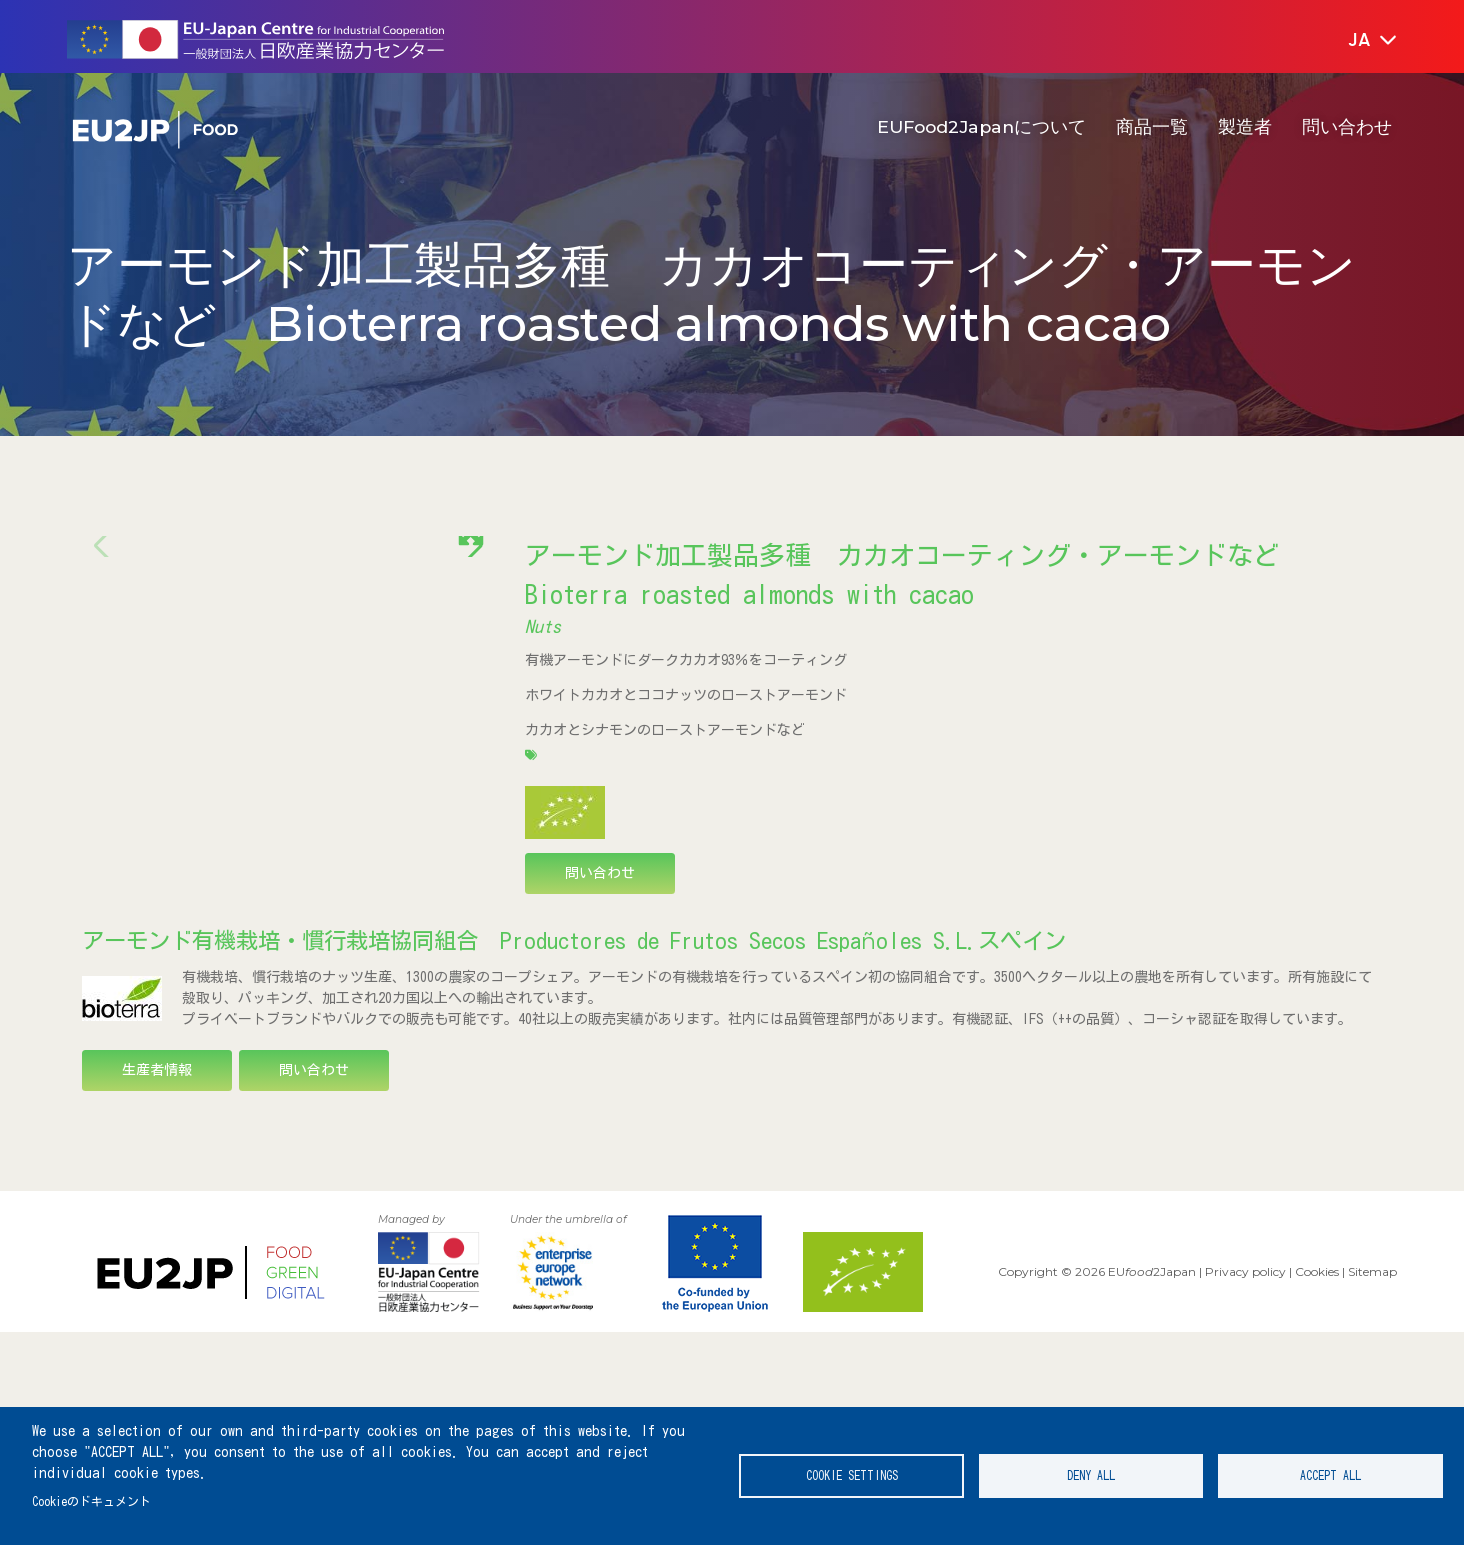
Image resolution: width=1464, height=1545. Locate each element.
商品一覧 (1152, 126)
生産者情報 (157, 1283)
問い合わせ (1347, 126)
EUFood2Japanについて (981, 126)
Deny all (1091, 1475)
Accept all (1330, 1475)
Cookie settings (852, 1475)
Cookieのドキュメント (91, 1501)
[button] (1358, 41)
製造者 (1245, 126)
